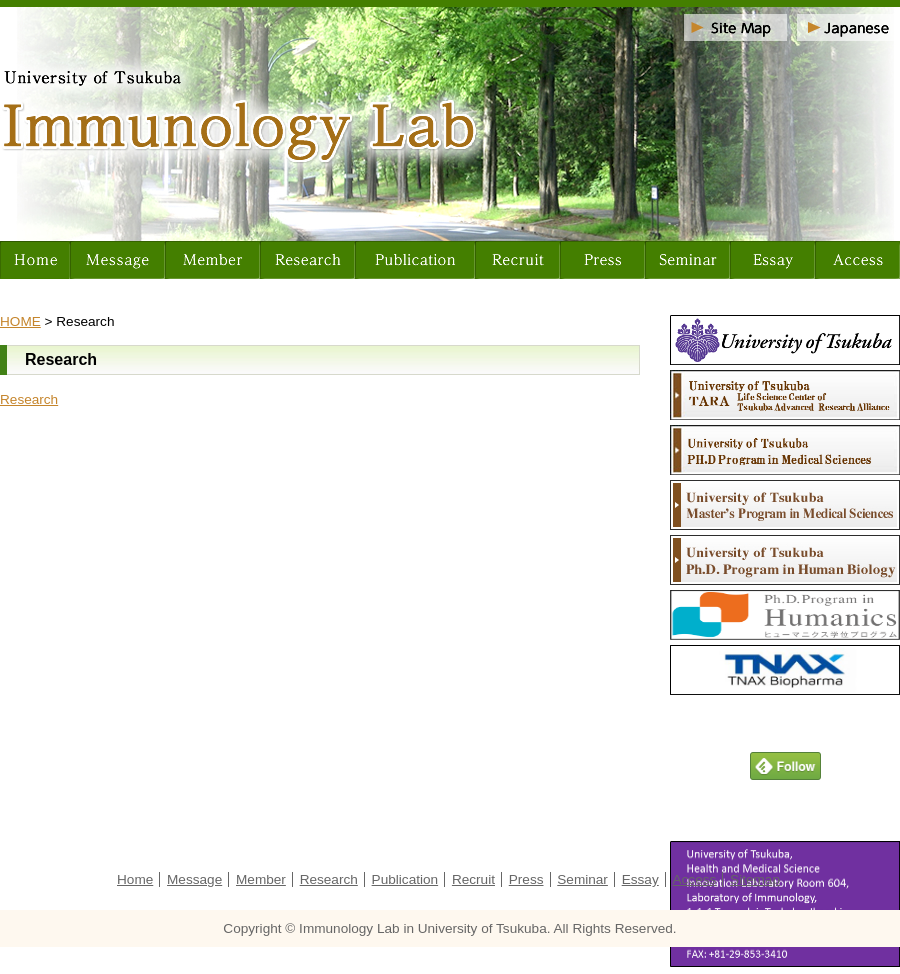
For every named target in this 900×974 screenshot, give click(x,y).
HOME (20, 321)
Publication (415, 260)
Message (117, 260)
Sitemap (735, 27)
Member (212, 260)
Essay (772, 260)
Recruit (517, 260)
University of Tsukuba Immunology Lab (450, 124)
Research (307, 260)
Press (602, 260)
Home (35, 260)
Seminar (687, 260)
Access (857, 260)
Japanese (848, 27)
